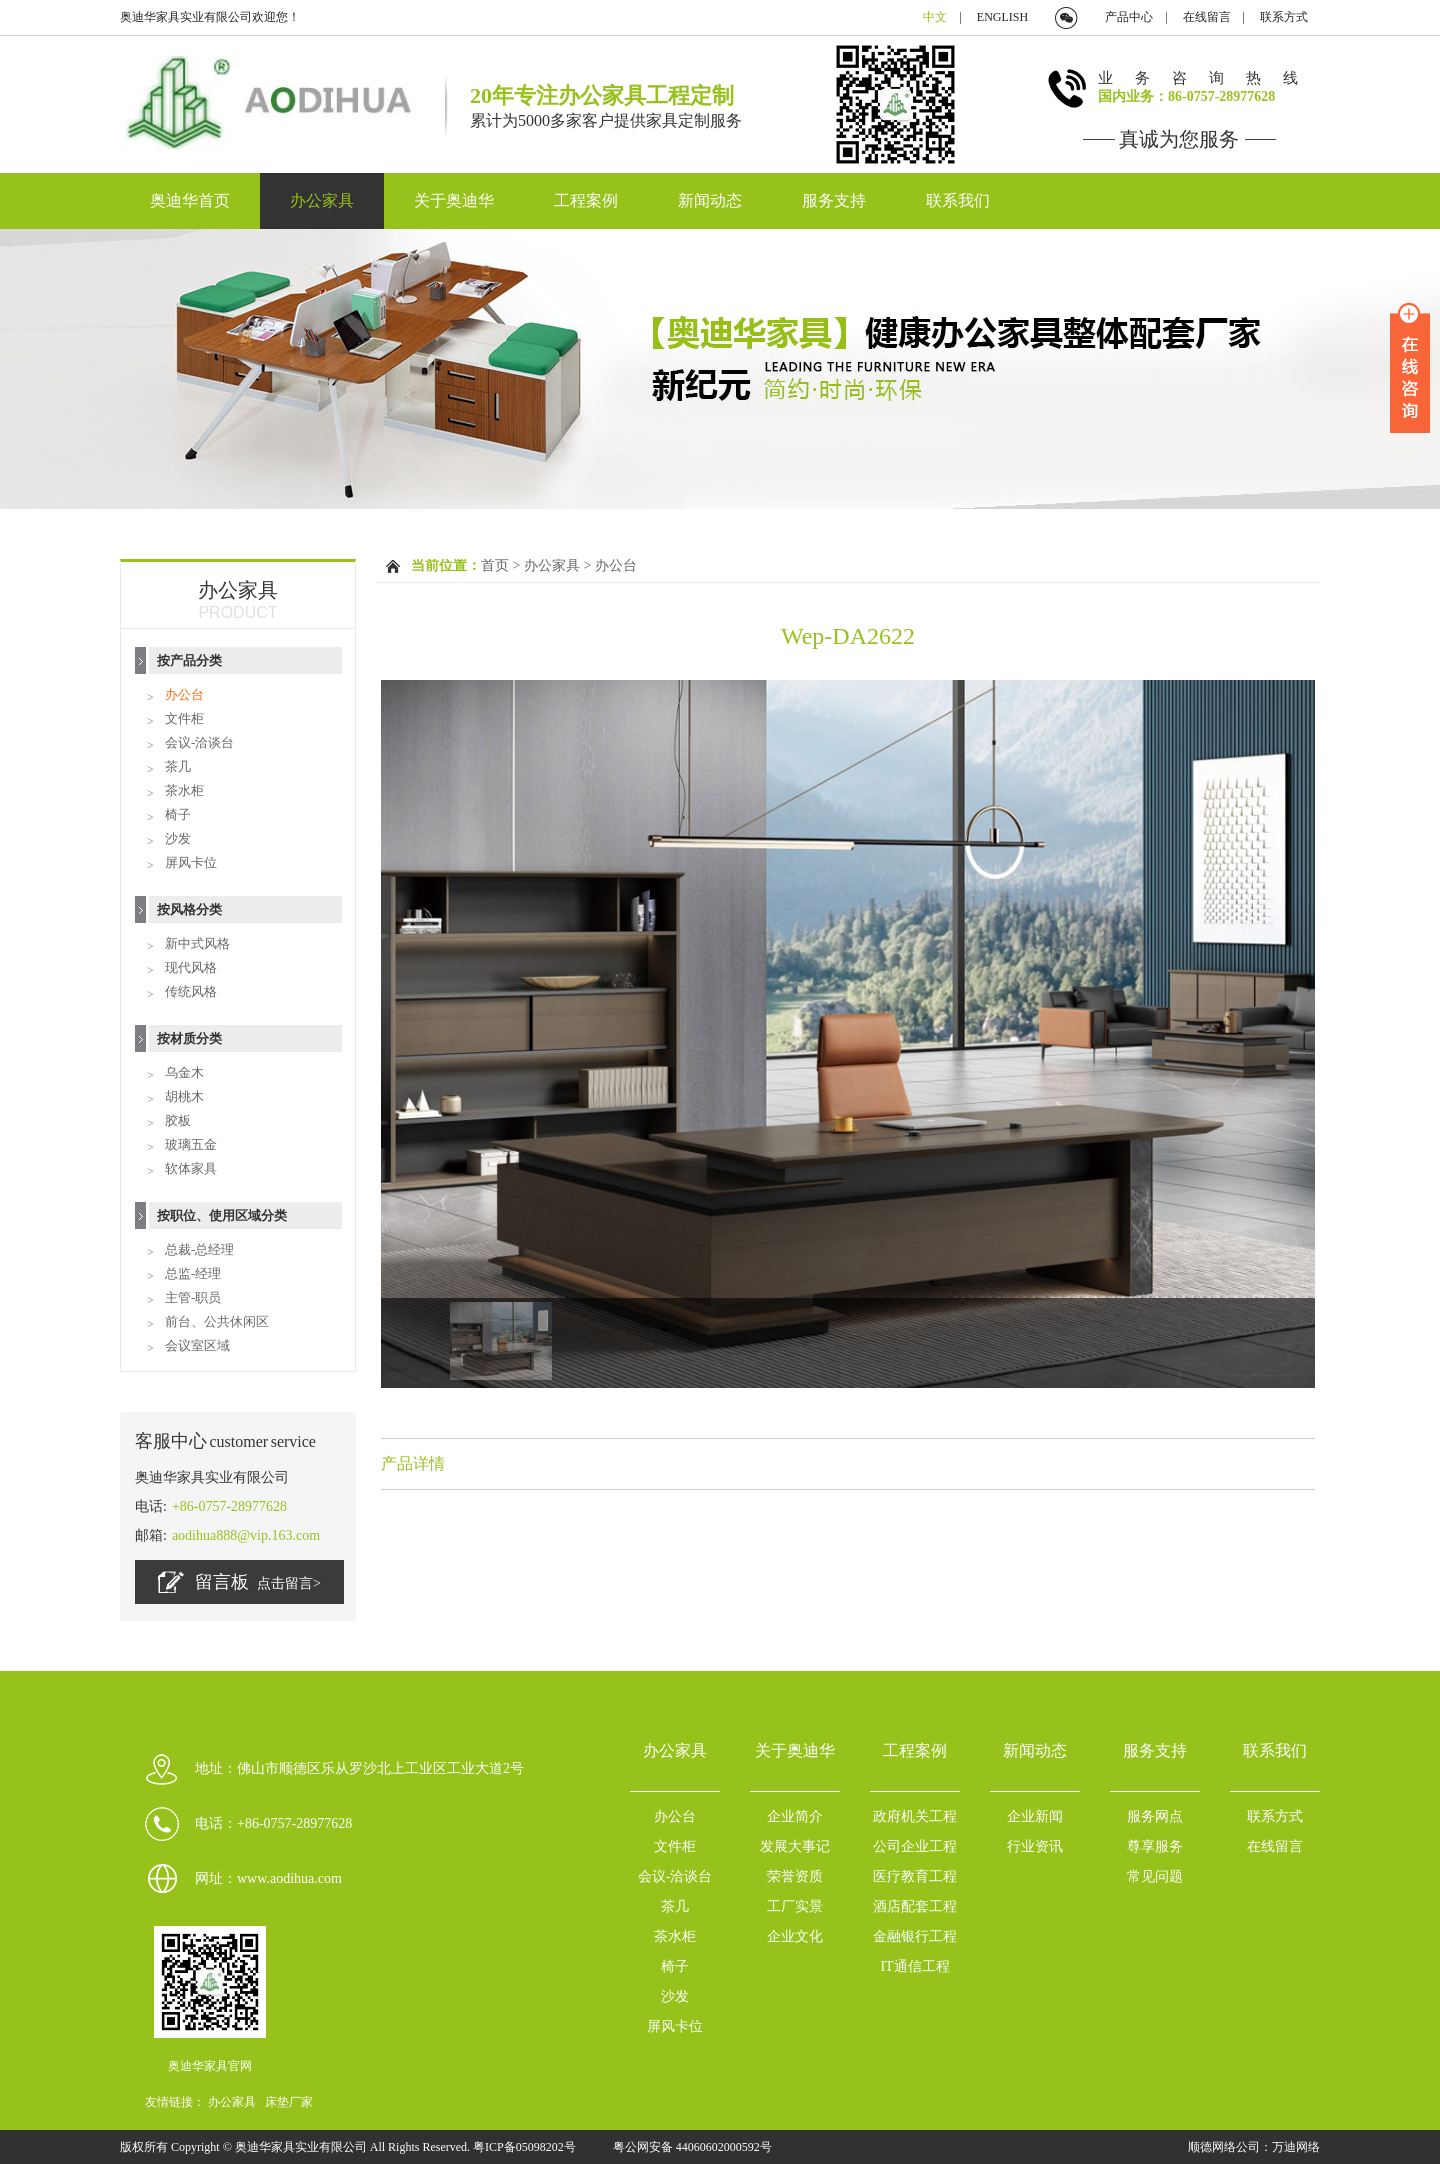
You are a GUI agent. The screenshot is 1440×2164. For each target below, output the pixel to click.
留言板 (239, 1582)
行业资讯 (1035, 1846)
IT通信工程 (914, 1966)
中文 (935, 17)
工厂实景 (795, 1906)
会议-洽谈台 (199, 742)
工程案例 (586, 200)
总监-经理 (193, 1273)
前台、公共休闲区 (217, 1321)
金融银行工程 (915, 1936)
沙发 (178, 838)
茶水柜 (184, 790)
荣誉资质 (795, 1876)
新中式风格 (197, 943)
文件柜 (184, 718)
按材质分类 (189, 1038)
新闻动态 (710, 200)
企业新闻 (1035, 1816)
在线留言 (1207, 17)
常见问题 (1155, 1876)
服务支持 (834, 200)
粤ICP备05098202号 (526, 2147)
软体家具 (191, 1168)
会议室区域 (197, 1345)
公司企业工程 (915, 1846)
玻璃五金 (191, 1144)
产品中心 (1129, 17)
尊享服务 (1155, 1846)
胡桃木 (184, 1096)
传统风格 (191, 991)
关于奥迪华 (454, 200)
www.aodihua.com (289, 1878)
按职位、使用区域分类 (222, 1215)
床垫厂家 (289, 2102)
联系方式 (1284, 17)
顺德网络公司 (1224, 2147)
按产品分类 (189, 660)
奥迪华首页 (190, 200)
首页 (495, 565)
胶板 (178, 1120)
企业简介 (795, 1816)
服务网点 (1155, 1816)
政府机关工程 (915, 1816)
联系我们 (958, 200)
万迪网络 (1296, 2147)
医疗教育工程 (915, 1876)
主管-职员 (193, 1297)
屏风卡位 (191, 862)
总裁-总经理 (199, 1249)
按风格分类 (189, 909)
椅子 (178, 814)
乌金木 (184, 1072)
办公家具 (322, 200)
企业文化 (795, 1936)
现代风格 (191, 967)
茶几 (178, 766)
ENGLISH (1002, 17)
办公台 (184, 694)
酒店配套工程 (915, 1906)
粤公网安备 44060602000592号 (692, 2147)
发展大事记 (795, 1846)
